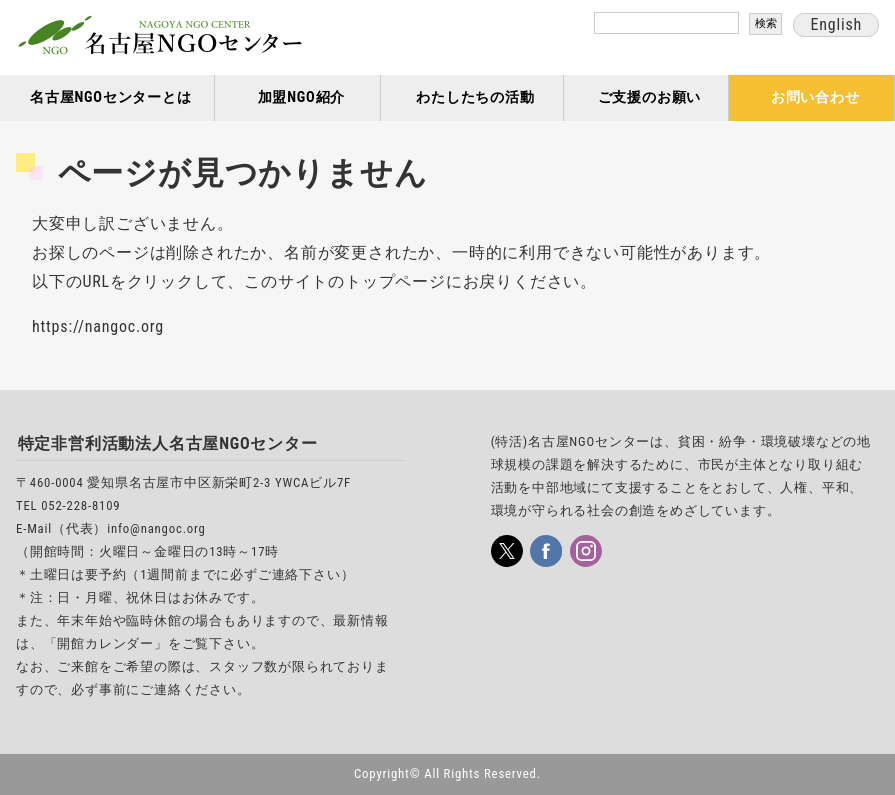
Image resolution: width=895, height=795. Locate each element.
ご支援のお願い (650, 97)
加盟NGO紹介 (302, 97)
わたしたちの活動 (475, 97)
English (836, 24)
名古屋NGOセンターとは (111, 97)
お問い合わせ (815, 97)
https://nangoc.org (98, 326)
